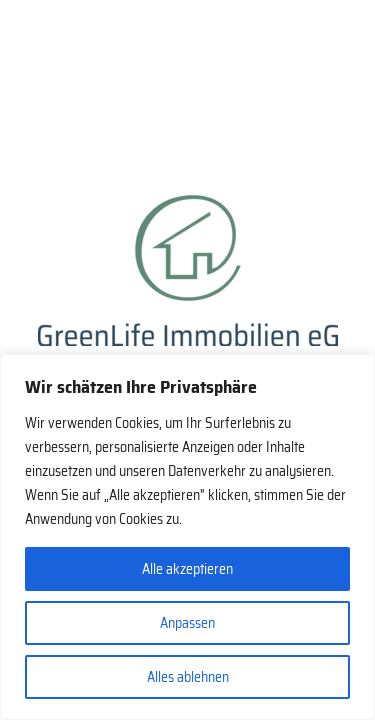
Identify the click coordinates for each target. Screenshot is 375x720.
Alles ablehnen (188, 677)
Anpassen (187, 623)
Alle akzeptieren (187, 569)
